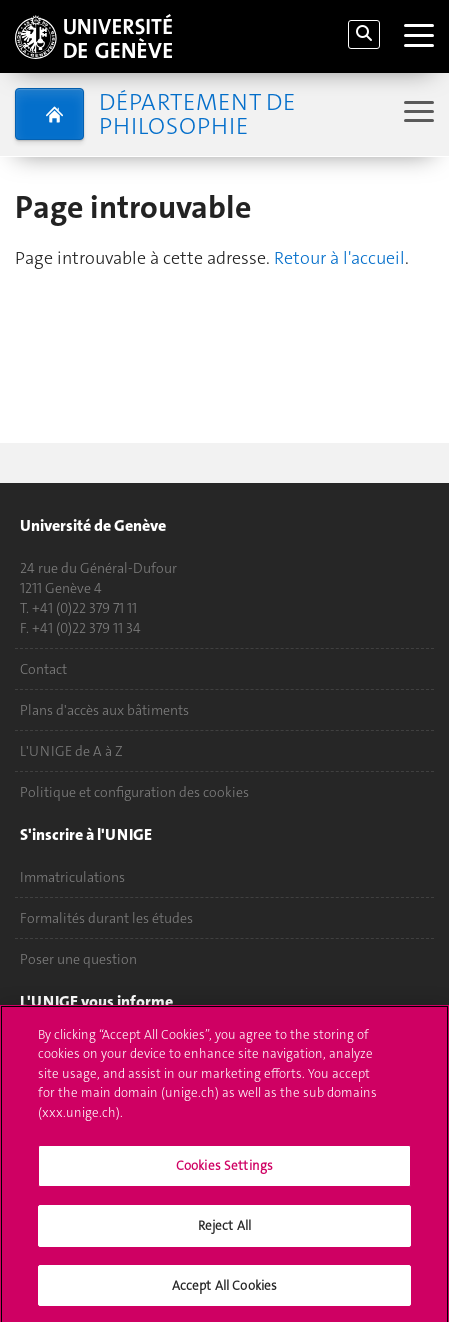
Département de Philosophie (197, 114)
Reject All (224, 1232)
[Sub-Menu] (416, 113)
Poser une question (78, 959)
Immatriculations (72, 877)
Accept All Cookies (224, 1292)
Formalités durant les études (106, 918)
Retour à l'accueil (339, 258)
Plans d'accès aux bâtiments (104, 710)
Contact (43, 669)
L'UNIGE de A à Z (71, 751)
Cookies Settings (224, 1172)
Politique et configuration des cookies (134, 792)
